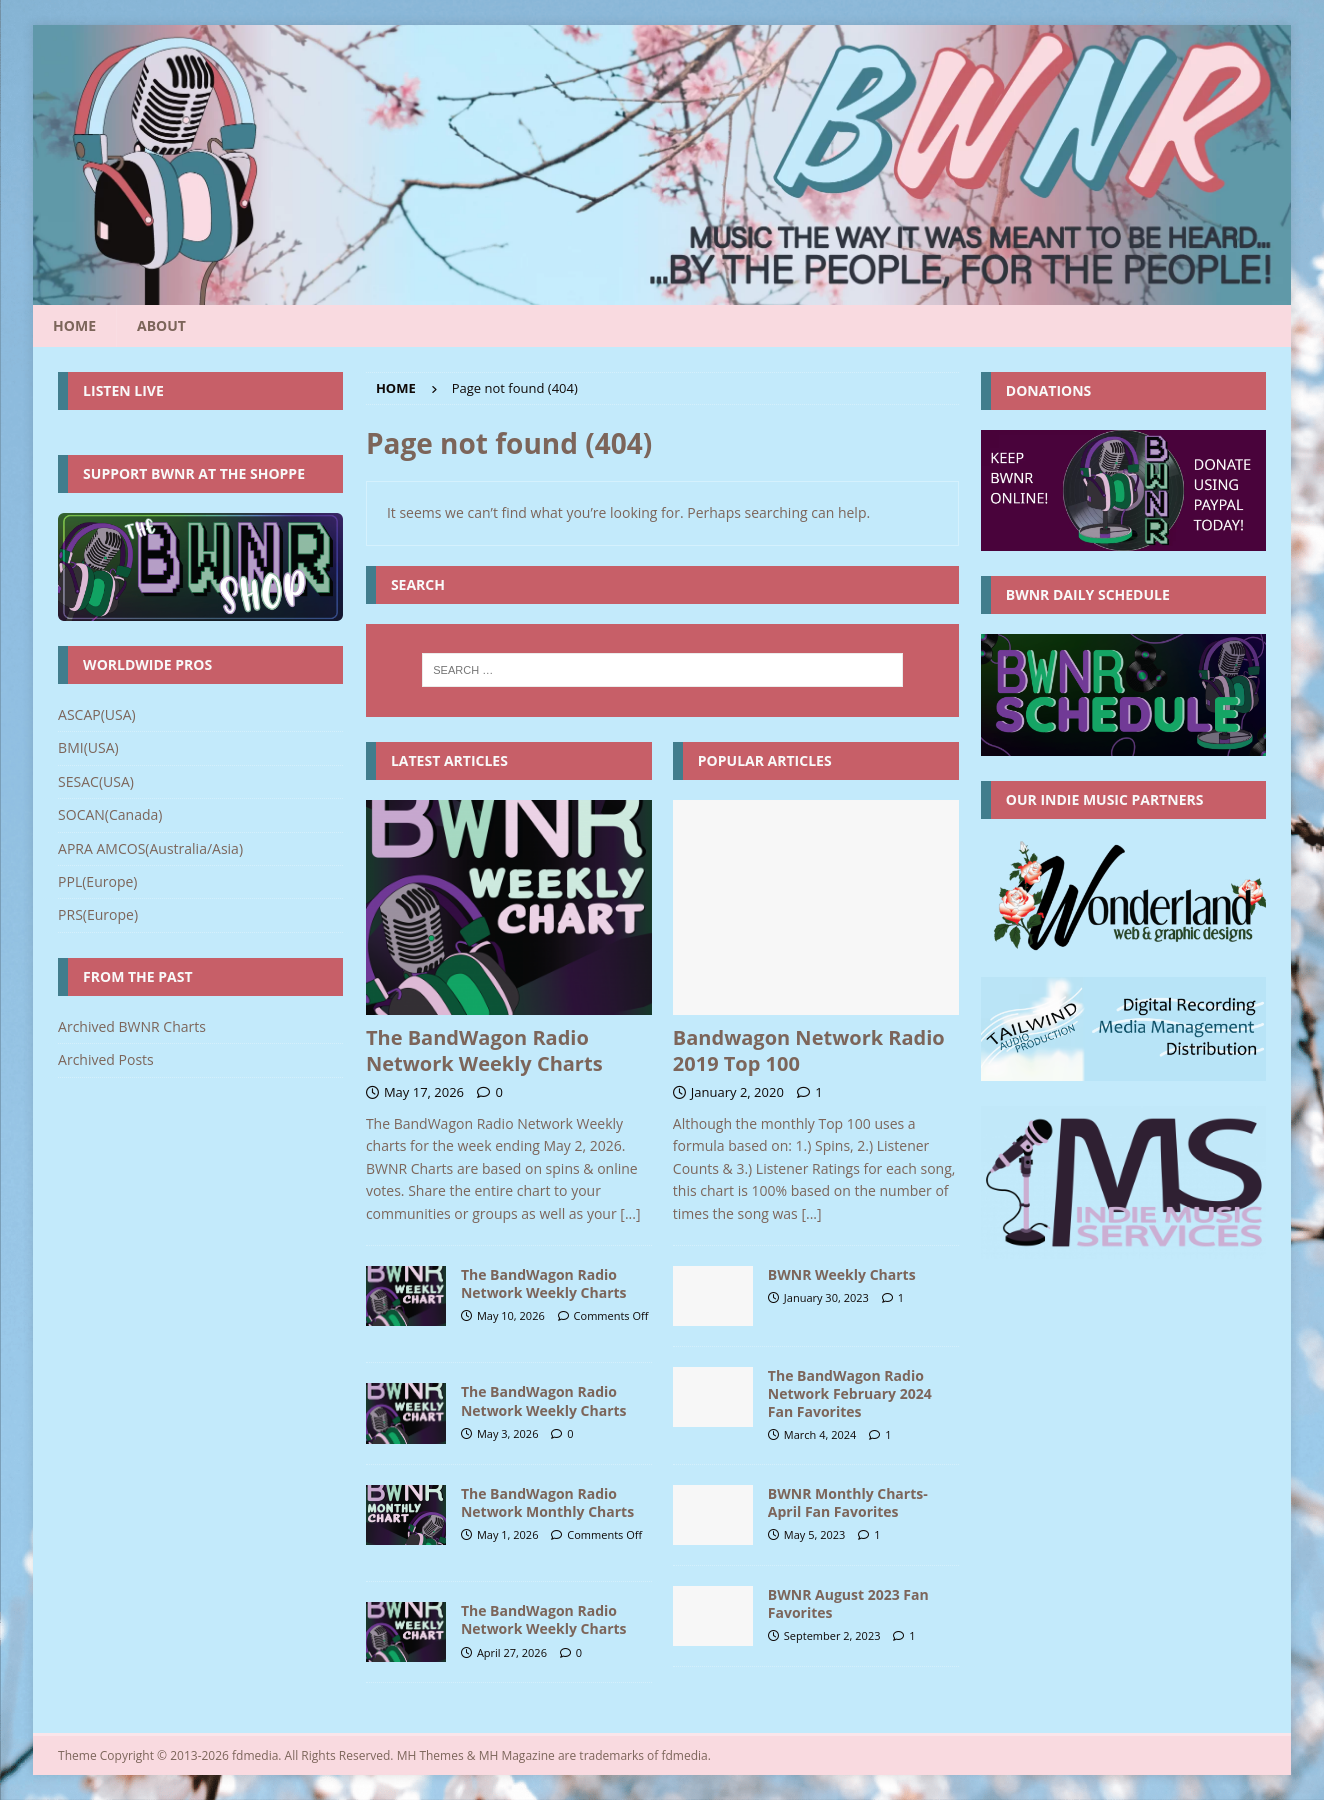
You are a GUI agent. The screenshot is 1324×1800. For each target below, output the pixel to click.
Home (74, 325)
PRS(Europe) (98, 914)
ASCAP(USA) (97, 714)
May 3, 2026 (508, 1433)
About (161, 325)
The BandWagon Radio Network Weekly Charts (484, 1050)
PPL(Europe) (97, 881)
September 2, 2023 (832, 1635)
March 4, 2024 (820, 1434)
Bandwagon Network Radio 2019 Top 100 (809, 1050)
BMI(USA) (88, 747)
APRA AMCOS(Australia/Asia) (150, 848)
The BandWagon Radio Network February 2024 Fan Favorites (850, 1393)
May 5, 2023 (815, 1534)
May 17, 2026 (424, 1092)
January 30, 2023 (826, 1297)
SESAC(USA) (96, 781)
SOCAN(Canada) (110, 814)
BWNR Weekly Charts (842, 1274)
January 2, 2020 (737, 1092)
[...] (630, 1213)
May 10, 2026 (511, 1315)
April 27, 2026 (512, 1652)
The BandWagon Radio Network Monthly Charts (547, 1502)
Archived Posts (106, 1059)
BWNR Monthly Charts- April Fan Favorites (848, 1502)
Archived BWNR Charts (132, 1026)
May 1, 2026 (508, 1534)
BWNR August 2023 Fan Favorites (848, 1603)
